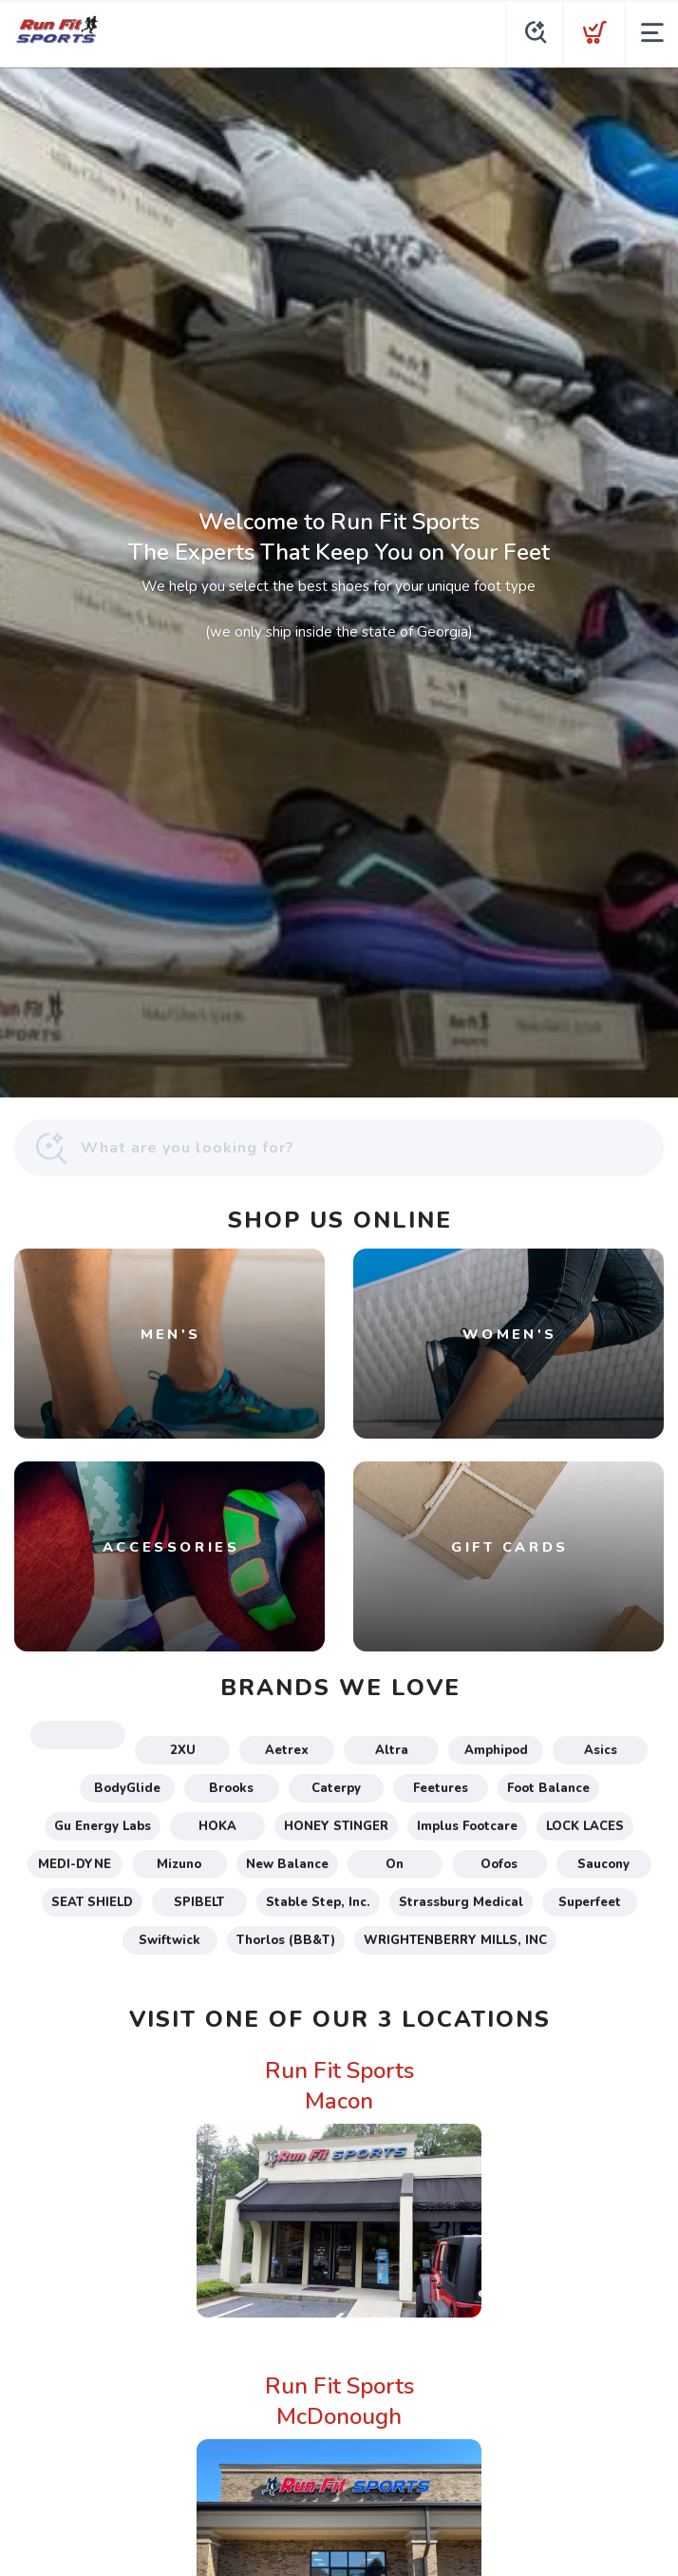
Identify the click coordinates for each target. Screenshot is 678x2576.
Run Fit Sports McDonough (339, 2401)
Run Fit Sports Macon (339, 2085)
